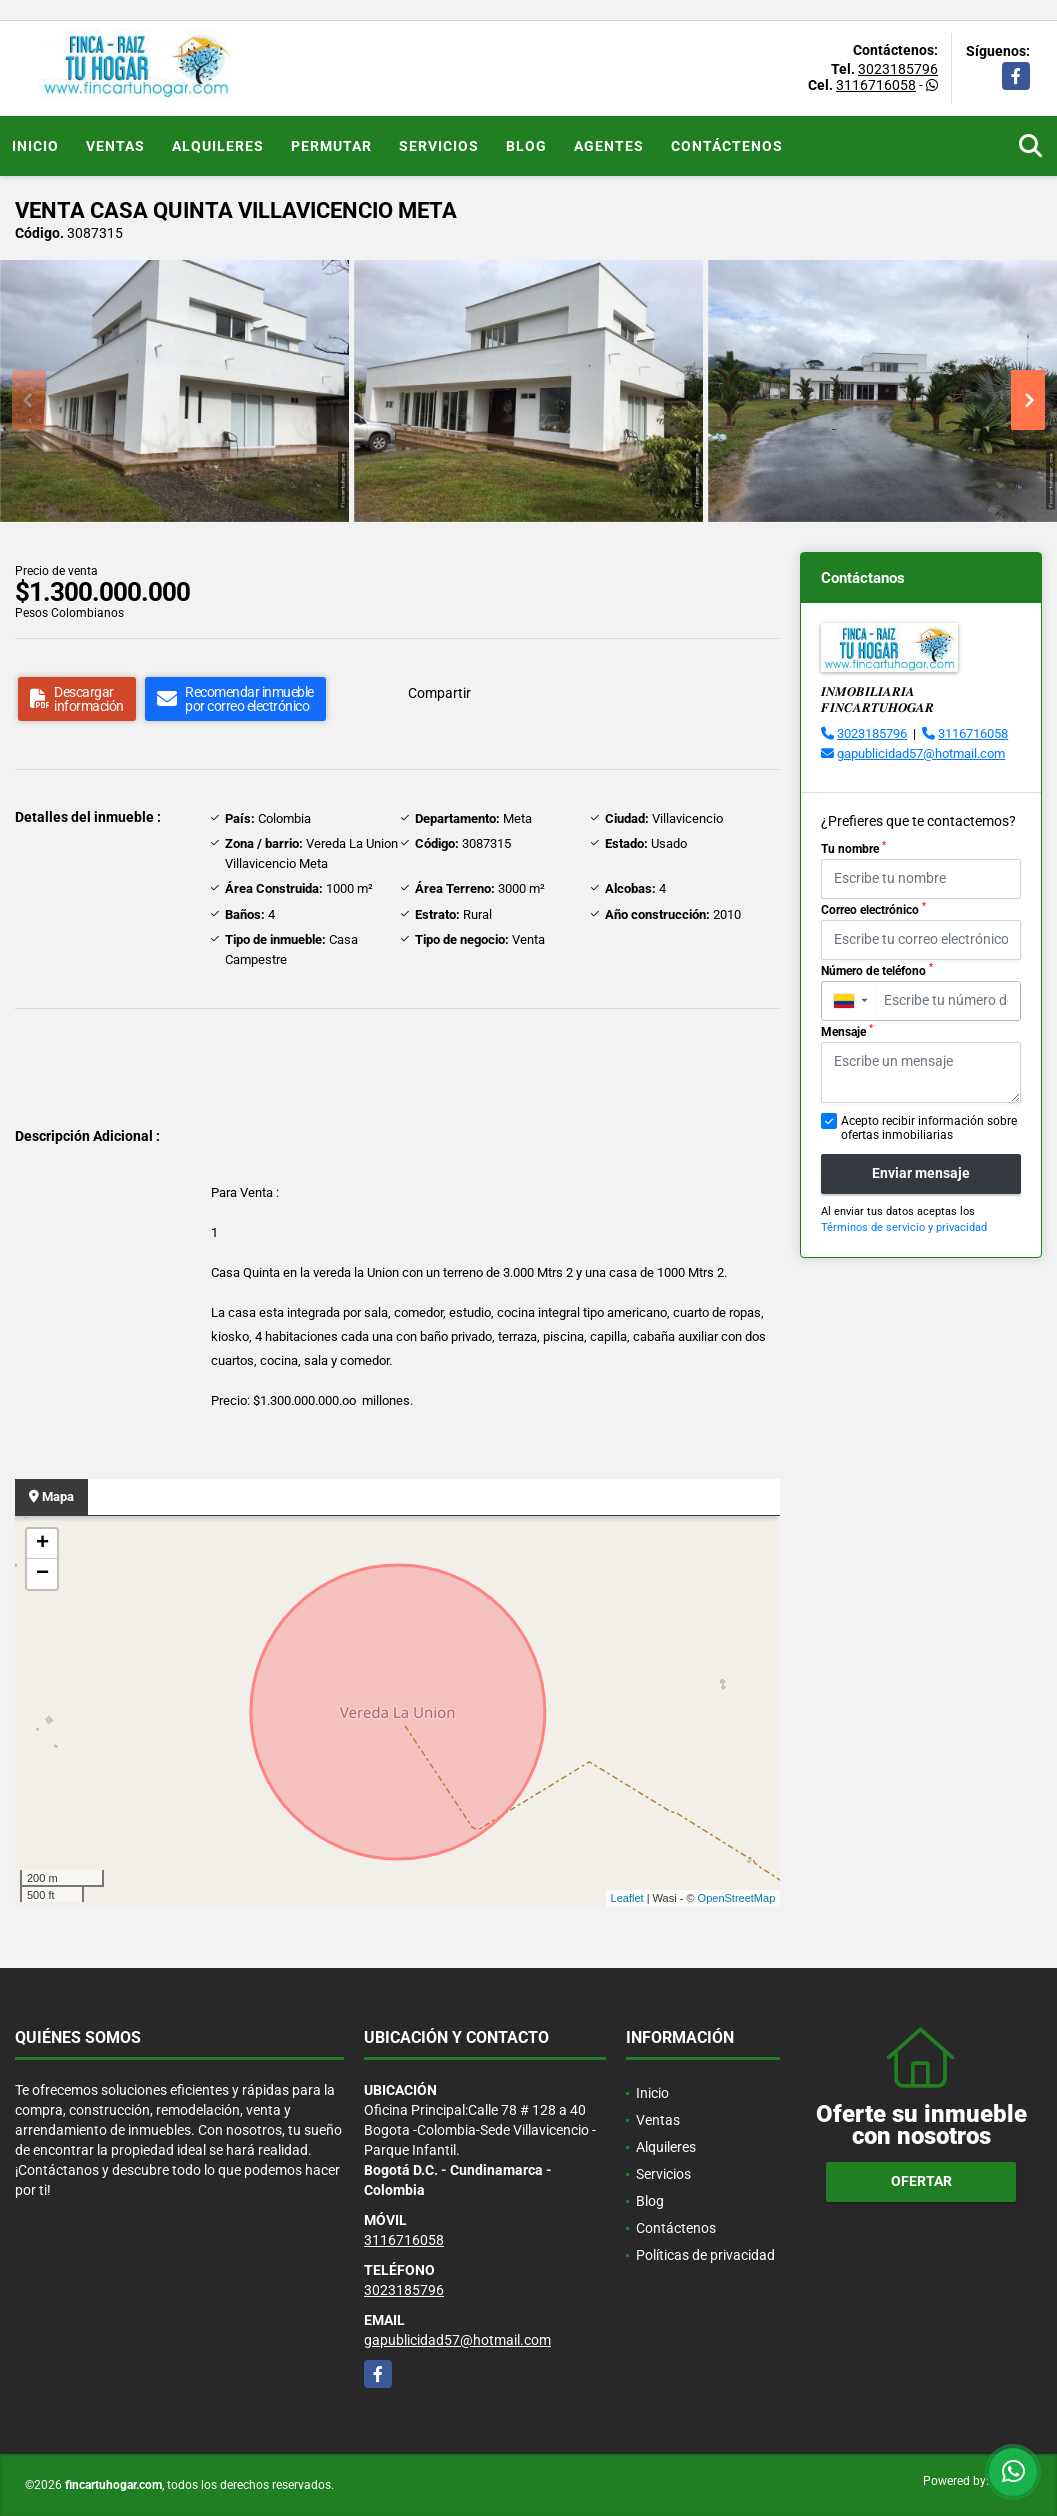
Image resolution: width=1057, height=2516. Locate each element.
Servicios (439, 146)
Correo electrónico (873, 909)
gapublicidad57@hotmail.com (921, 753)
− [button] (42, 1574)
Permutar (331, 146)
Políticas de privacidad (705, 2255)
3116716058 (876, 85)
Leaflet (627, 1898)
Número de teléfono (877, 970)
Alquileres (218, 146)
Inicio (35, 146)
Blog (526, 146)
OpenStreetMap (737, 1898)
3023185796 (898, 69)
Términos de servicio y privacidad (904, 1227)
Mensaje (847, 1031)
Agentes (609, 146)
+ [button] (42, 1544)
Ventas (115, 146)
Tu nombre (853, 848)
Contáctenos (727, 146)
